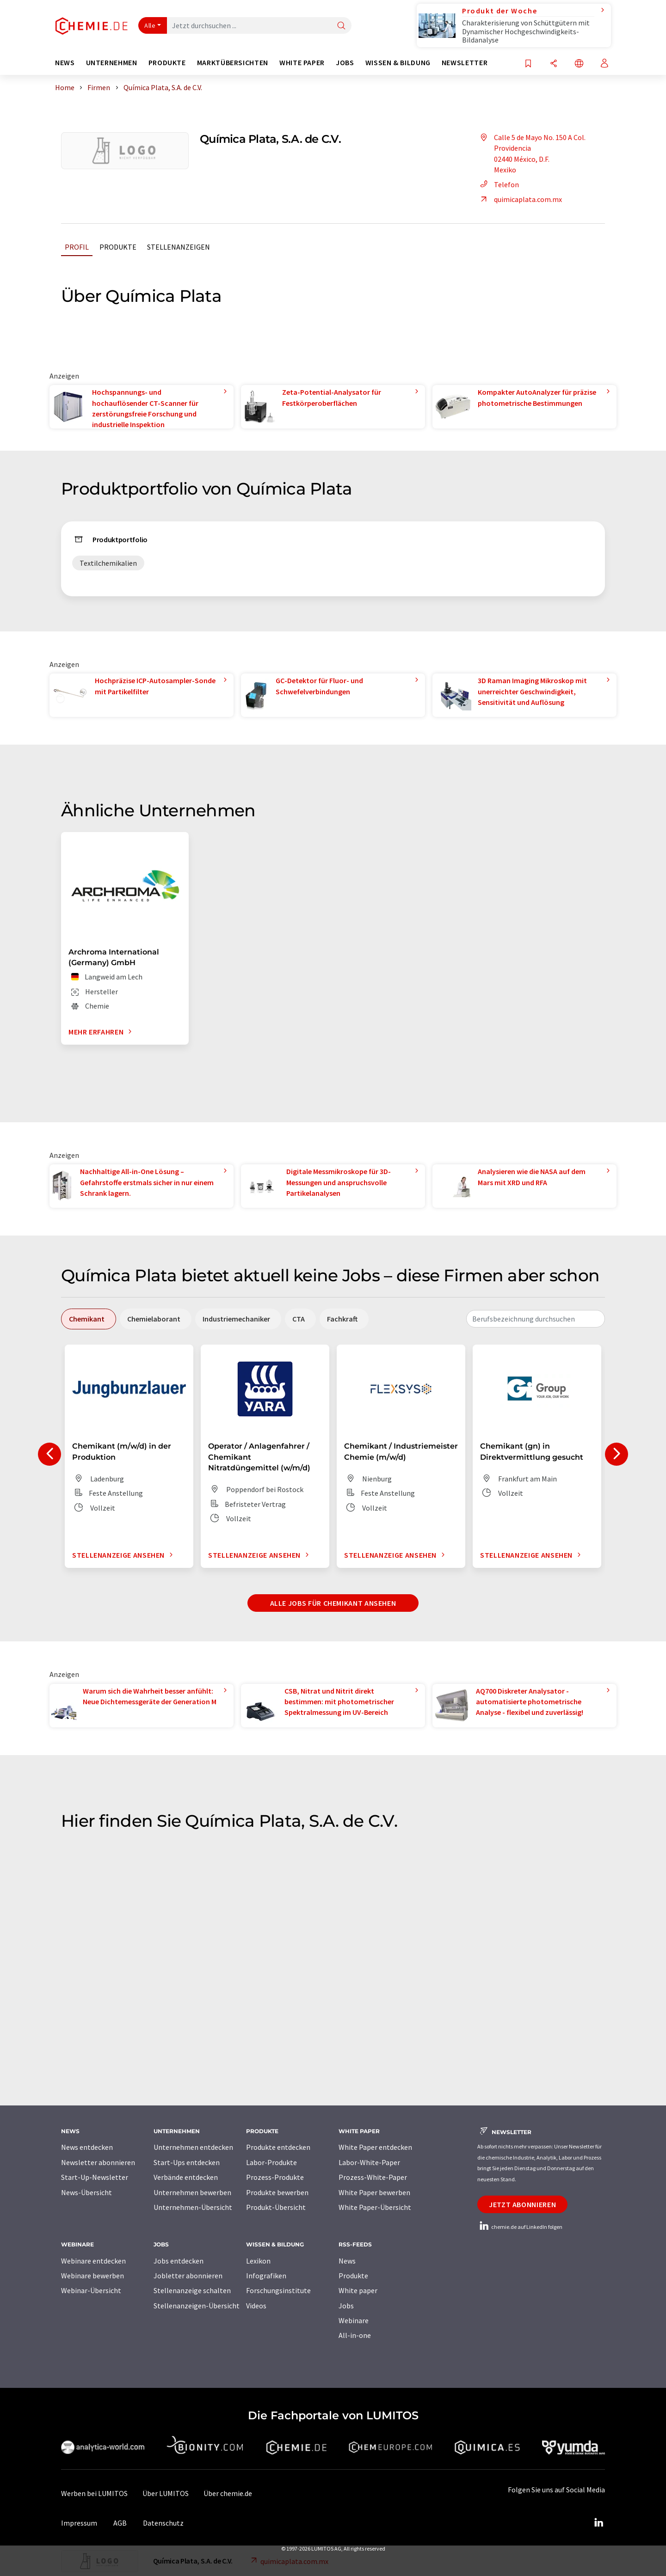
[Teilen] (553, 64)
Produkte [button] (167, 62)
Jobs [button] (345, 62)
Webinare (354, 2320)
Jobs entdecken (179, 2260)
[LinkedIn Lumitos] (598, 2522)
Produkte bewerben (277, 2192)
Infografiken (266, 2275)
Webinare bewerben (92, 2275)
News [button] (65, 62)
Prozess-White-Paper (373, 2177)
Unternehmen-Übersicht (193, 2207)
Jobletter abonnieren (188, 2275)
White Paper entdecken (375, 2147)
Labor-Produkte (271, 2162)
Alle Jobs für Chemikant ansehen (333, 1603)
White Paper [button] (302, 62)
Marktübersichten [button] (232, 62)
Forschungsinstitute (278, 2290)
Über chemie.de (228, 2493)
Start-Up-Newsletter (94, 2177)
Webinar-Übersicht (91, 2290)
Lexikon (258, 2260)
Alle (149, 25)
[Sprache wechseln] (579, 64)
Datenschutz (163, 2522)
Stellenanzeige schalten (192, 2290)
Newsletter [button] (464, 62)
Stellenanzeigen (178, 246)
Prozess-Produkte (275, 2177)
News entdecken (87, 2147)
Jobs (346, 2305)
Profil (77, 246)
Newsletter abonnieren (98, 2162)
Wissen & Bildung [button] (398, 62)
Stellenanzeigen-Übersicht (197, 2305)
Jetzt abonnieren (522, 2204)
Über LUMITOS (165, 2493)
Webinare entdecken (93, 2260)
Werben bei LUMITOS (94, 2493)
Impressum (79, 2522)
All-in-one (355, 2335)
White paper (358, 2290)
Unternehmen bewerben (192, 2192)
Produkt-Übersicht (276, 2207)
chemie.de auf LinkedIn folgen (519, 2226)
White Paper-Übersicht (375, 2207)
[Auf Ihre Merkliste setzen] (528, 64)
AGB (120, 2522)
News (347, 2260)
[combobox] (535, 1319)
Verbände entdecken (186, 2177)
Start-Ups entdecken (187, 2162)
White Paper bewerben (374, 2192)
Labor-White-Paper (369, 2162)
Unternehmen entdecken (193, 2147)
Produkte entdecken (278, 2147)
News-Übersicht (86, 2192)
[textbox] (535, 1318)
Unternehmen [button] (111, 62)
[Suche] (341, 26)
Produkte (117, 246)
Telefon (498, 184)
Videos (256, 2305)
